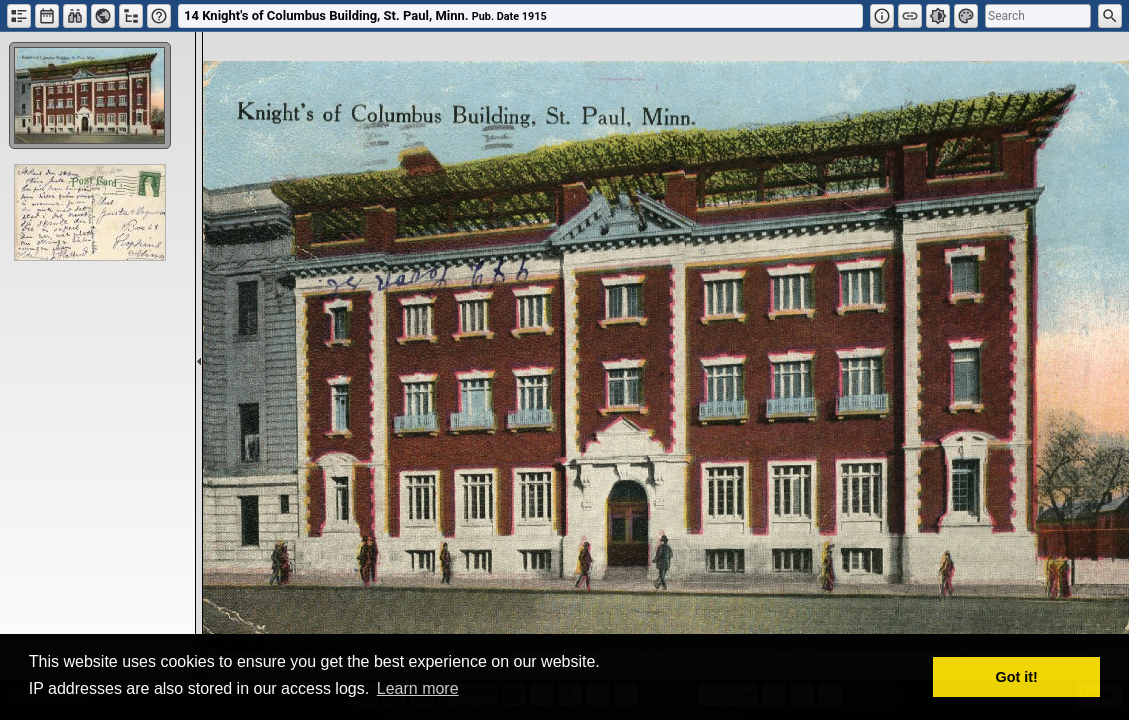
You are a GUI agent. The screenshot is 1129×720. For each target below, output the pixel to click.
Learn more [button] (418, 688)
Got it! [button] (1017, 677)
